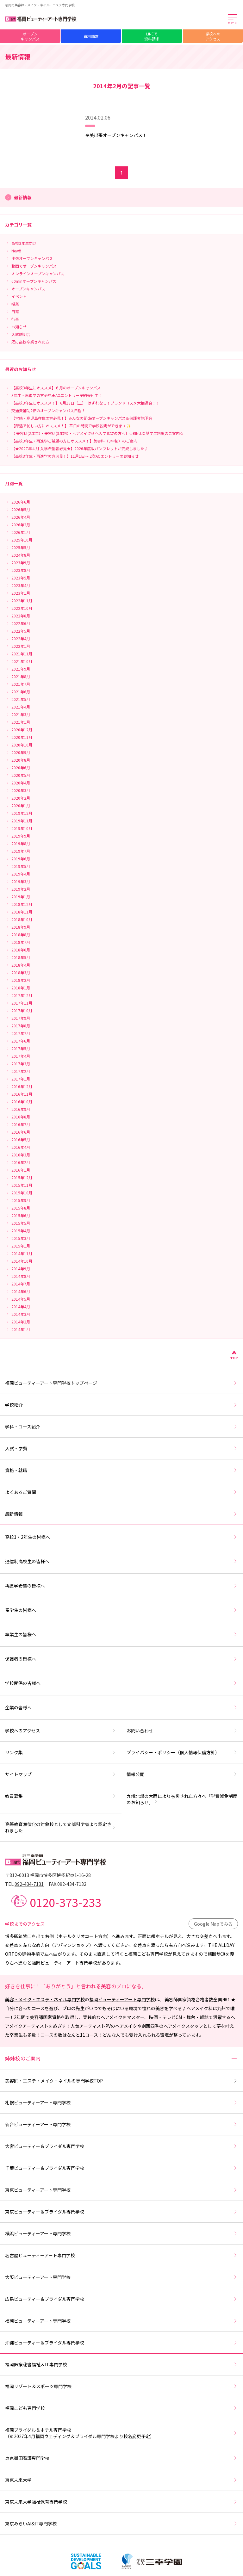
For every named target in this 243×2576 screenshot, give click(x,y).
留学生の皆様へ (121, 1610)
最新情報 (121, 1514)
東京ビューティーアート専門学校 (121, 2190)
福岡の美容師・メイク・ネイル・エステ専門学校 (40, 5)
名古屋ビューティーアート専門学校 (121, 2255)
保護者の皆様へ (121, 1659)
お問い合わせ (182, 1730)
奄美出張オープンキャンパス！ (116, 135)
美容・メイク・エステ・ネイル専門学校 (45, 1999)
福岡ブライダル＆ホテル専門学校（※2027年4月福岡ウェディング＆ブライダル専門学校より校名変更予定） (121, 2433)
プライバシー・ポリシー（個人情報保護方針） (182, 1752)
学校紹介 (121, 1405)
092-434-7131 (29, 1884)
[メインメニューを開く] (233, 19)
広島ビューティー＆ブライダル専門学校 (121, 2299)
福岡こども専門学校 (121, 2408)
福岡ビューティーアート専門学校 (122, 1999)
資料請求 (91, 36)
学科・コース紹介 (121, 1426)
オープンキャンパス (30, 36)
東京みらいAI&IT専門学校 (121, 2523)
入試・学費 (121, 1448)
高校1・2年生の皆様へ (121, 1537)
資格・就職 (121, 1470)
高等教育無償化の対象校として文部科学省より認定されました (60, 1827)
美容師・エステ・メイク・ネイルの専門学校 (121, 2081)
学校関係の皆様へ (121, 1683)
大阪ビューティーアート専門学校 (121, 2277)
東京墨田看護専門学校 (121, 2458)
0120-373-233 (65, 1902)
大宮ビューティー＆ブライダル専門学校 (121, 2146)
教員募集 (60, 1796)
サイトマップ (60, 1774)
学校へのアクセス (213, 36)
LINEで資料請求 (151, 36)
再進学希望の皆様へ (121, 1585)
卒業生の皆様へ (121, 1634)
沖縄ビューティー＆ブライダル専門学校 (121, 2342)
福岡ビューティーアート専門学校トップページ (121, 1383)
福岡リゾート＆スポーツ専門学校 (121, 2386)
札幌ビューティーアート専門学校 (121, 2102)
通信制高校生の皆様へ (121, 1561)
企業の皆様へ (121, 1707)
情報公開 (182, 1774)
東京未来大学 (121, 2480)
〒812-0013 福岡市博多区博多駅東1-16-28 (48, 1875)
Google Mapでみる (213, 1924)
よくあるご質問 (121, 1492)
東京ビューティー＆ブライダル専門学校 (121, 2211)
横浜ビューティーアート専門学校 (121, 2233)
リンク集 (60, 1752)
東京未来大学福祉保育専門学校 (121, 2502)
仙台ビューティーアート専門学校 (121, 2124)
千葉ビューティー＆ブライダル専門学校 (121, 2168)
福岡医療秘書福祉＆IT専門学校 (121, 2364)
